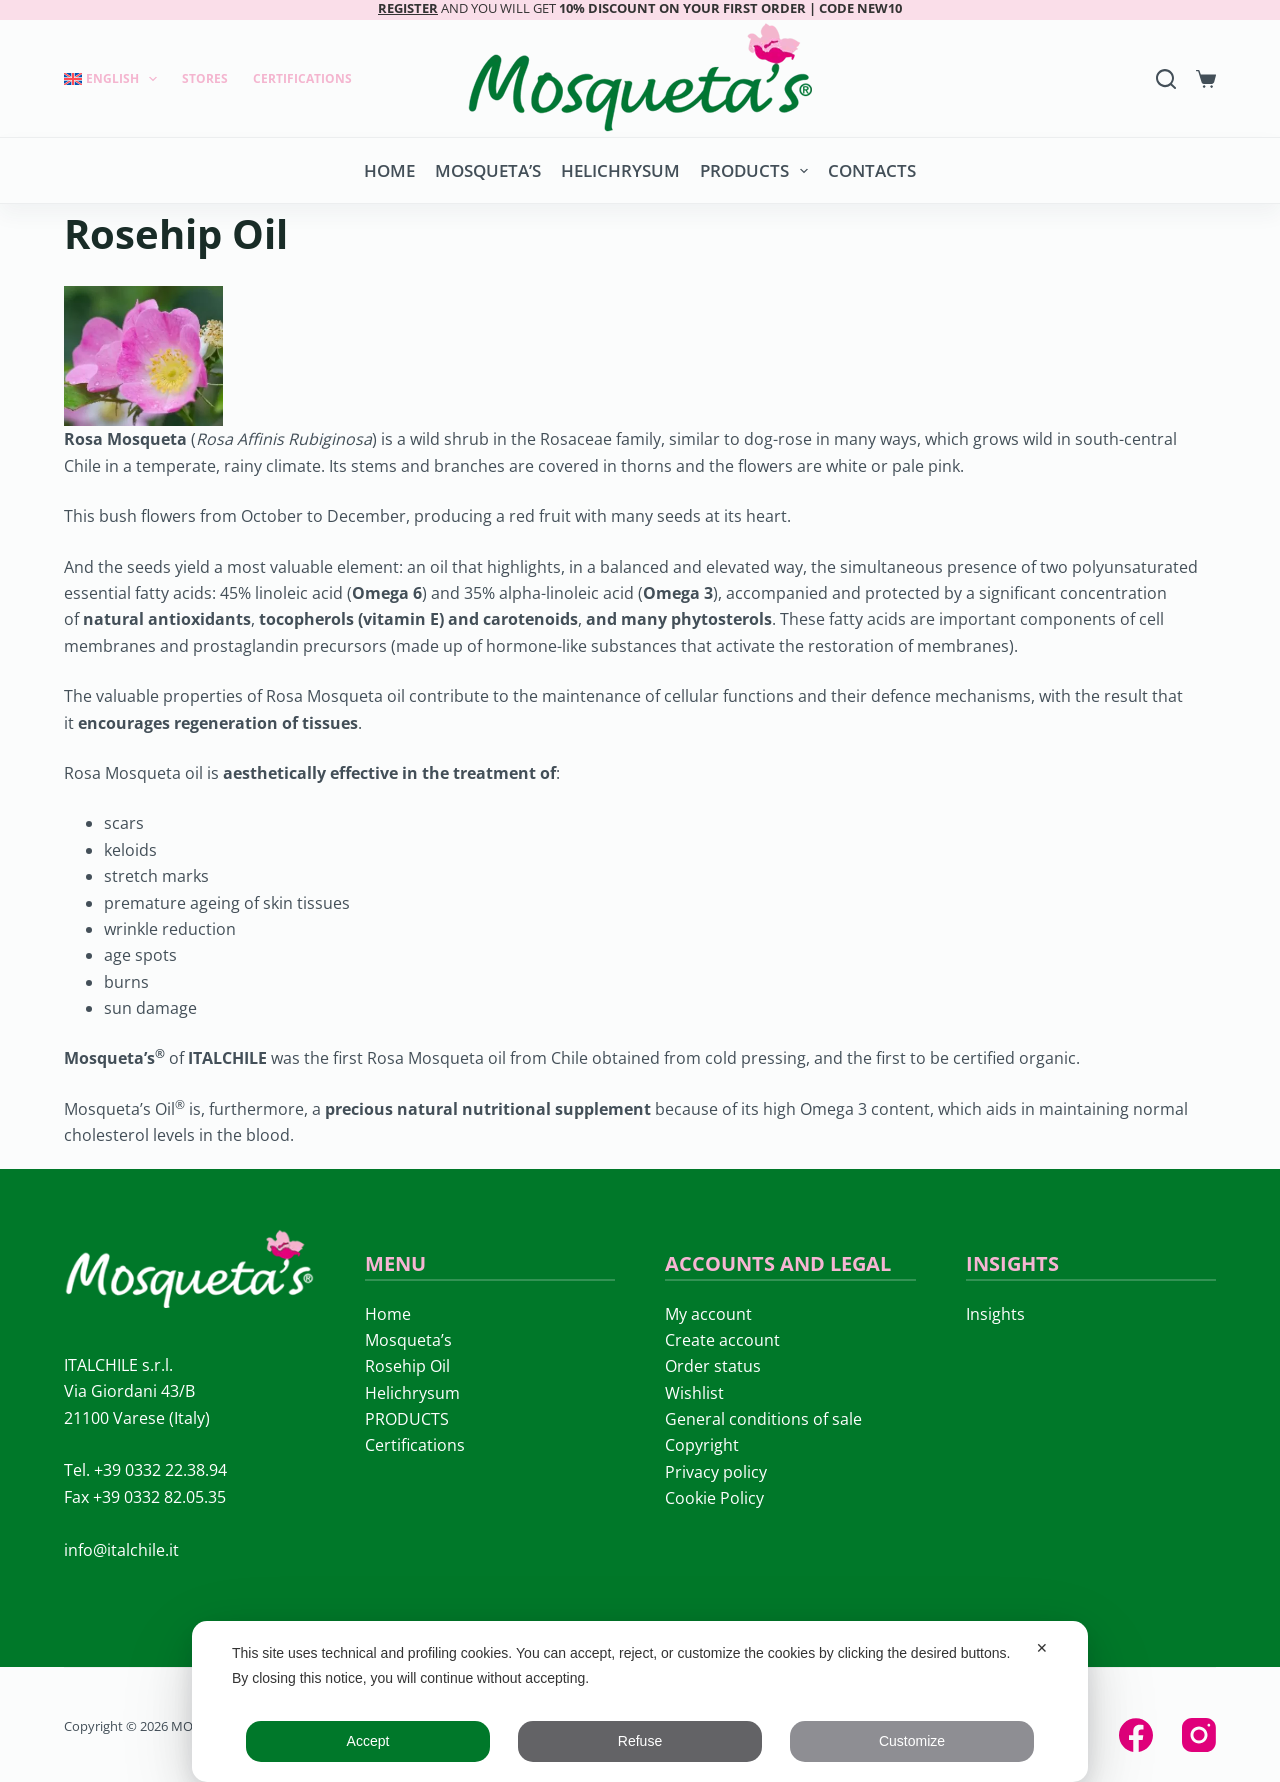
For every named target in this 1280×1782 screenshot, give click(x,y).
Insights (995, 1314)
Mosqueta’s (488, 170)
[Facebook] (1136, 1735)
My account (708, 1314)
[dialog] (640, 1701)
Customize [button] (912, 1741)
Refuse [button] (640, 1741)
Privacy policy (716, 1472)
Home (389, 170)
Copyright (702, 1445)
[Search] (1166, 79)
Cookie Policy (714, 1498)
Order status (713, 1366)
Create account (722, 1340)
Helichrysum (620, 170)
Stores (205, 78)
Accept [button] (368, 1741)
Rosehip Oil (407, 1366)
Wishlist (694, 1393)
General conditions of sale (763, 1419)
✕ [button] (1042, 1648)
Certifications (302, 78)
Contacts (872, 170)
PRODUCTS (758, 171)
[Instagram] (1199, 1735)
